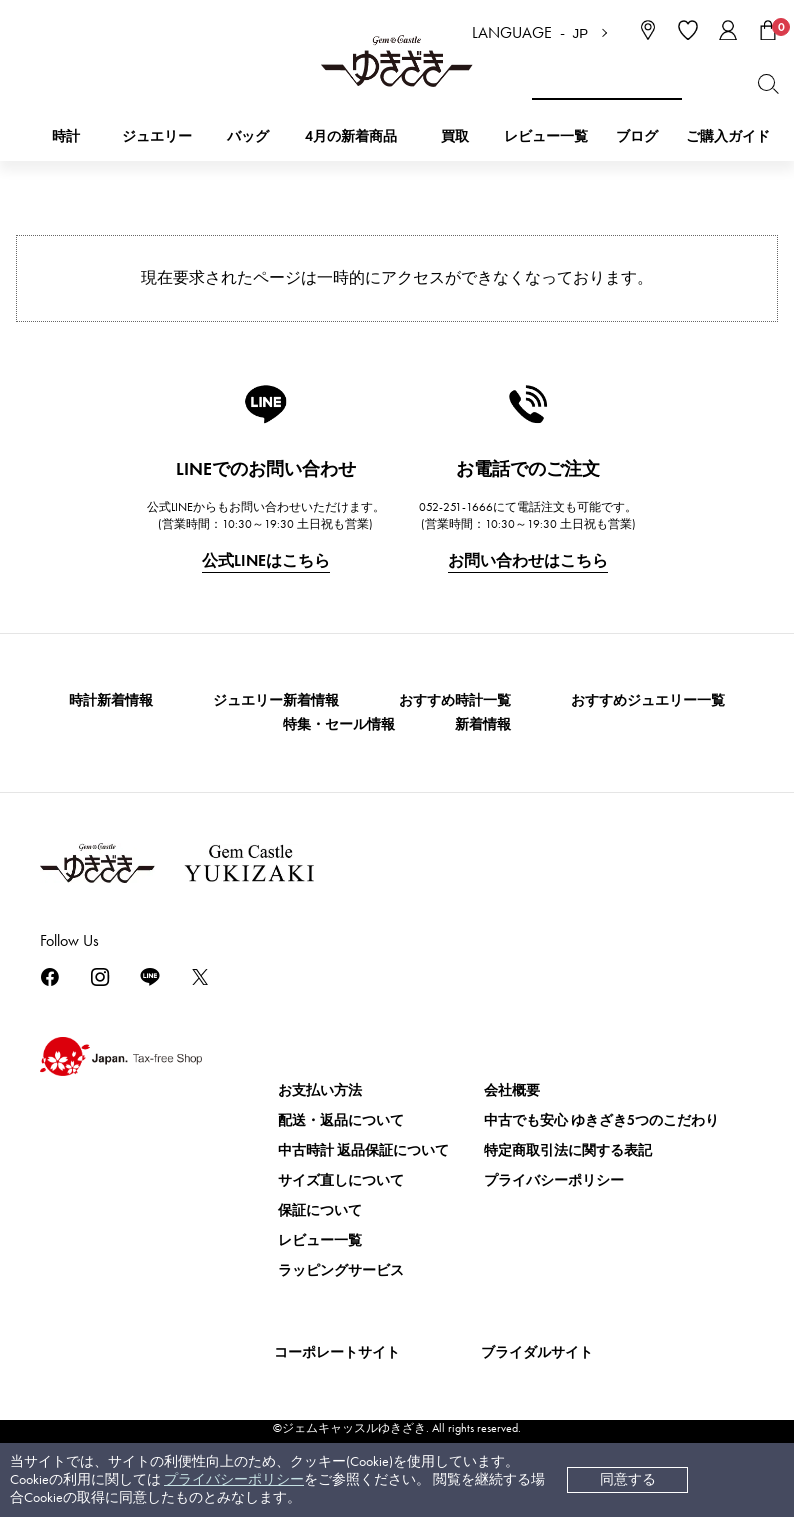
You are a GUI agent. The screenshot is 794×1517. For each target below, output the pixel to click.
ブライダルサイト (537, 1352)
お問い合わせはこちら (528, 560)
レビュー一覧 (320, 1240)
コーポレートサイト (337, 1352)
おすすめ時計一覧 (455, 700)
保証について (320, 1210)
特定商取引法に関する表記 (568, 1150)
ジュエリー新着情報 (276, 700)
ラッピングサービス (341, 1270)
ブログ (637, 136)
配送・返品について (341, 1120)
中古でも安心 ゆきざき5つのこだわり (601, 1120)
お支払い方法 (320, 1090)
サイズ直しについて (341, 1180)
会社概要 (512, 1090)
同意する (628, 1479)
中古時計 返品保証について (363, 1150)
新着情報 (483, 724)
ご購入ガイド (728, 136)
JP (581, 33)
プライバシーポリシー (234, 1479)
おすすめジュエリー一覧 (648, 700)
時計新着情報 (111, 700)
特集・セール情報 (339, 724)
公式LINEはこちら (266, 560)
